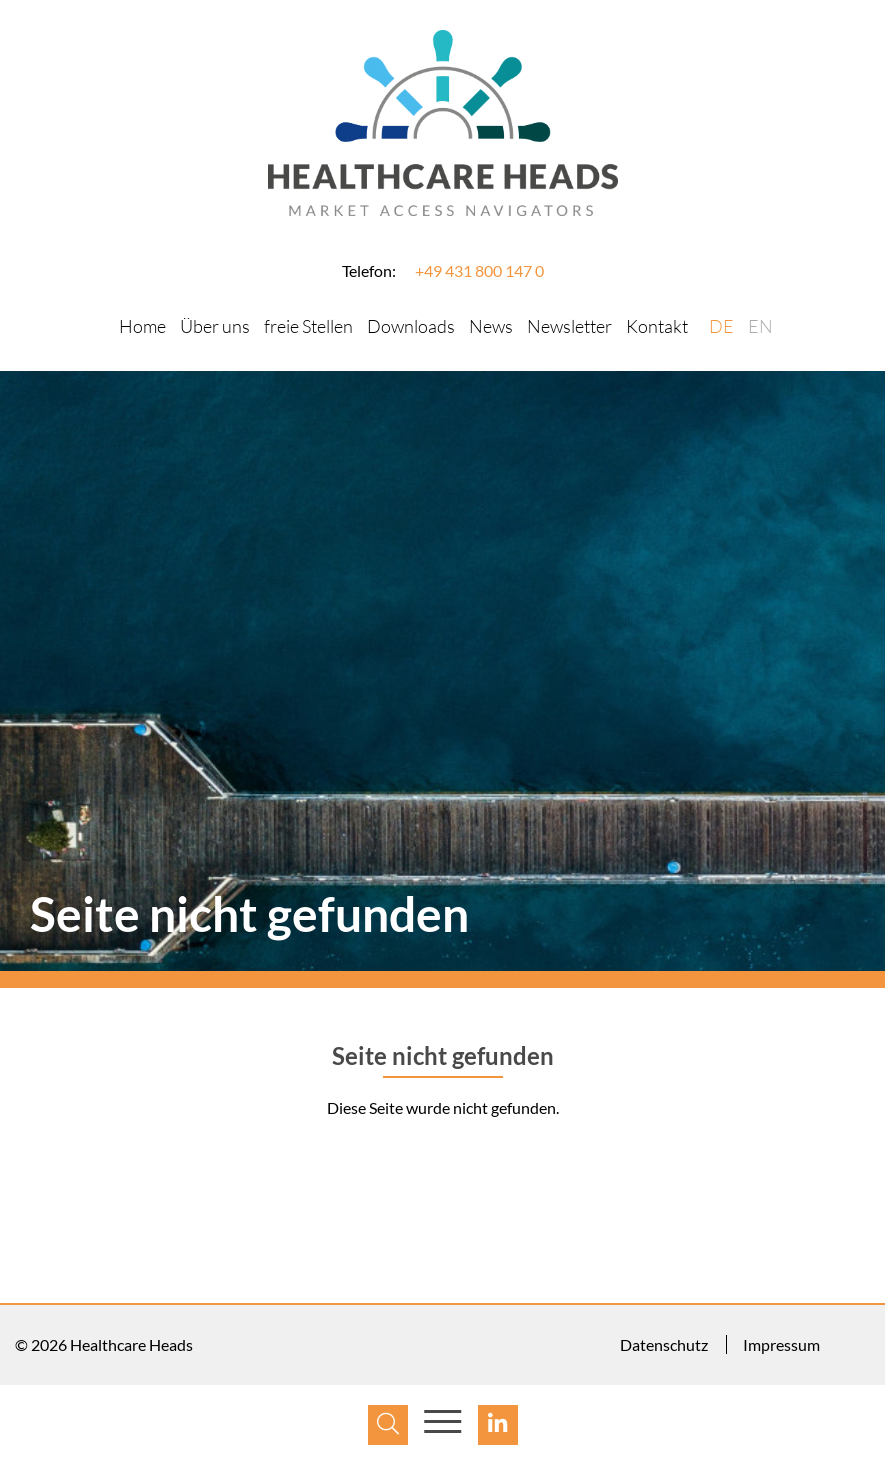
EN (760, 326)
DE (721, 326)
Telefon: (369, 270)
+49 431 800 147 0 (479, 270)
